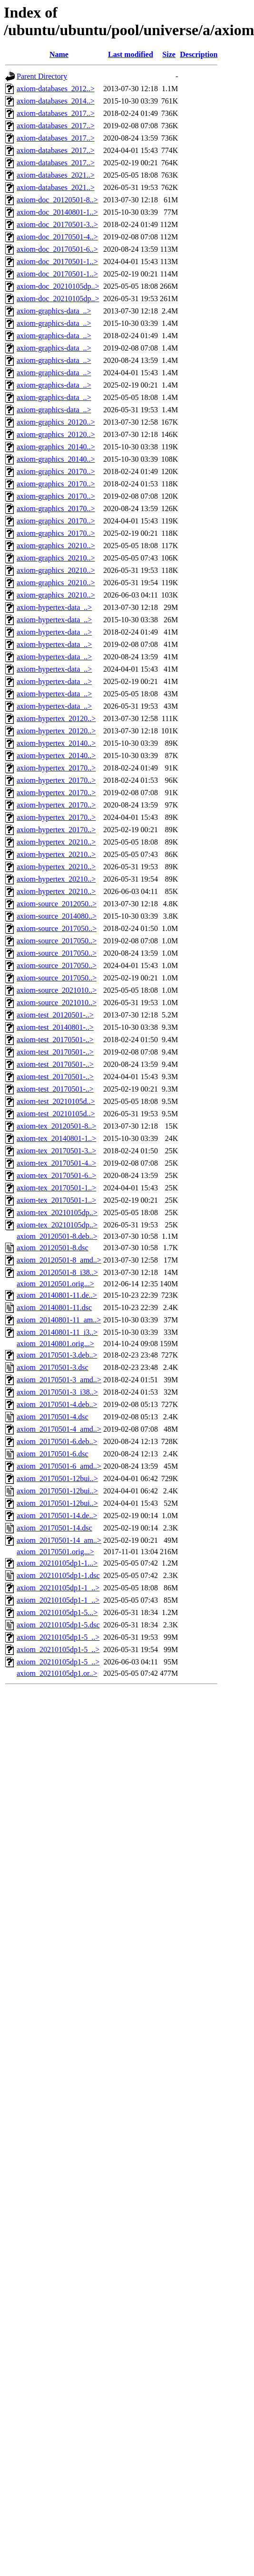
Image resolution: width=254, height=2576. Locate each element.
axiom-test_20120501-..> (55, 1015)
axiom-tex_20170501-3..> (56, 1151)
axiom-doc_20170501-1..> (57, 261)
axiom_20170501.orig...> (55, 1552)
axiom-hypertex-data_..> (54, 607)
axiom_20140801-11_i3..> (57, 1332)
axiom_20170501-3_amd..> (59, 1380)
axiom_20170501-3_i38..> (57, 1392)
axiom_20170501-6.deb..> (57, 1441)
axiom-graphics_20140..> (56, 447)
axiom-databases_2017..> (56, 113)
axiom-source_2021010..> (57, 990)
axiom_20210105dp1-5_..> (58, 1637)
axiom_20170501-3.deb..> (57, 1355)
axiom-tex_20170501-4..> (56, 1163)
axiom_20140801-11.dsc (54, 1307)
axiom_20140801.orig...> (55, 1344)
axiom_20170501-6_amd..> (59, 1466)
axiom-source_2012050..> (57, 904)
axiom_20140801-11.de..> (57, 1295)
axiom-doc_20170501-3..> (57, 224)
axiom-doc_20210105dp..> (58, 286)
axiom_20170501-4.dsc (52, 1417)
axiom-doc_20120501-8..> (57, 200)
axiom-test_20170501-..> (55, 1040)
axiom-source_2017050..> (57, 928)
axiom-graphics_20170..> (56, 471)
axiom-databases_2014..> (56, 101)
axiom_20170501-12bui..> (57, 1478)
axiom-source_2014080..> (57, 916)
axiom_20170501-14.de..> (57, 1515)
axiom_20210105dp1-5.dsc (58, 1625)
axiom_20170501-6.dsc (52, 1454)
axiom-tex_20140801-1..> (56, 1138)
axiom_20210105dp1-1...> (57, 1563)
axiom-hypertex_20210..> (56, 842)
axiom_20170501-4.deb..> (57, 1404)
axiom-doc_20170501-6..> (57, 249)
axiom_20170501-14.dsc (54, 1528)
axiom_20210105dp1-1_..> (58, 1588)
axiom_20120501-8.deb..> (57, 1236)
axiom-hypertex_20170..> (56, 768)
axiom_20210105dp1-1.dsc (58, 1575)
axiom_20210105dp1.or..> (57, 1673)
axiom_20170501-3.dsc (52, 1367)
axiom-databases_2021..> (56, 175)
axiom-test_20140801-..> (55, 1027)
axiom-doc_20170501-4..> (57, 237)
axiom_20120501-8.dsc (52, 1248)
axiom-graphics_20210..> (56, 546)
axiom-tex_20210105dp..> (57, 1212)
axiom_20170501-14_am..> (59, 1540)
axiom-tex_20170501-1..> (56, 1188)
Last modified (130, 54)
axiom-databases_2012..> (56, 89)
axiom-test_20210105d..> (56, 1101)
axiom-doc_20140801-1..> (57, 212)
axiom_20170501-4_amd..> (59, 1429)
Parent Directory (42, 76)
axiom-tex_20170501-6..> (56, 1175)
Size (169, 54)
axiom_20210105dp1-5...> (57, 1612)
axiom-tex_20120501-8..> (56, 1126)
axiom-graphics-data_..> (54, 311)
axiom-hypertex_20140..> (56, 743)
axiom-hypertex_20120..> (56, 718)
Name (58, 54)
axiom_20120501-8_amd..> (59, 1260)
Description (198, 54)
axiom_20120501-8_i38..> (57, 1272)
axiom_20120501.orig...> (55, 1284)
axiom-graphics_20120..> (56, 422)
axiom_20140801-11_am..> (59, 1320)
